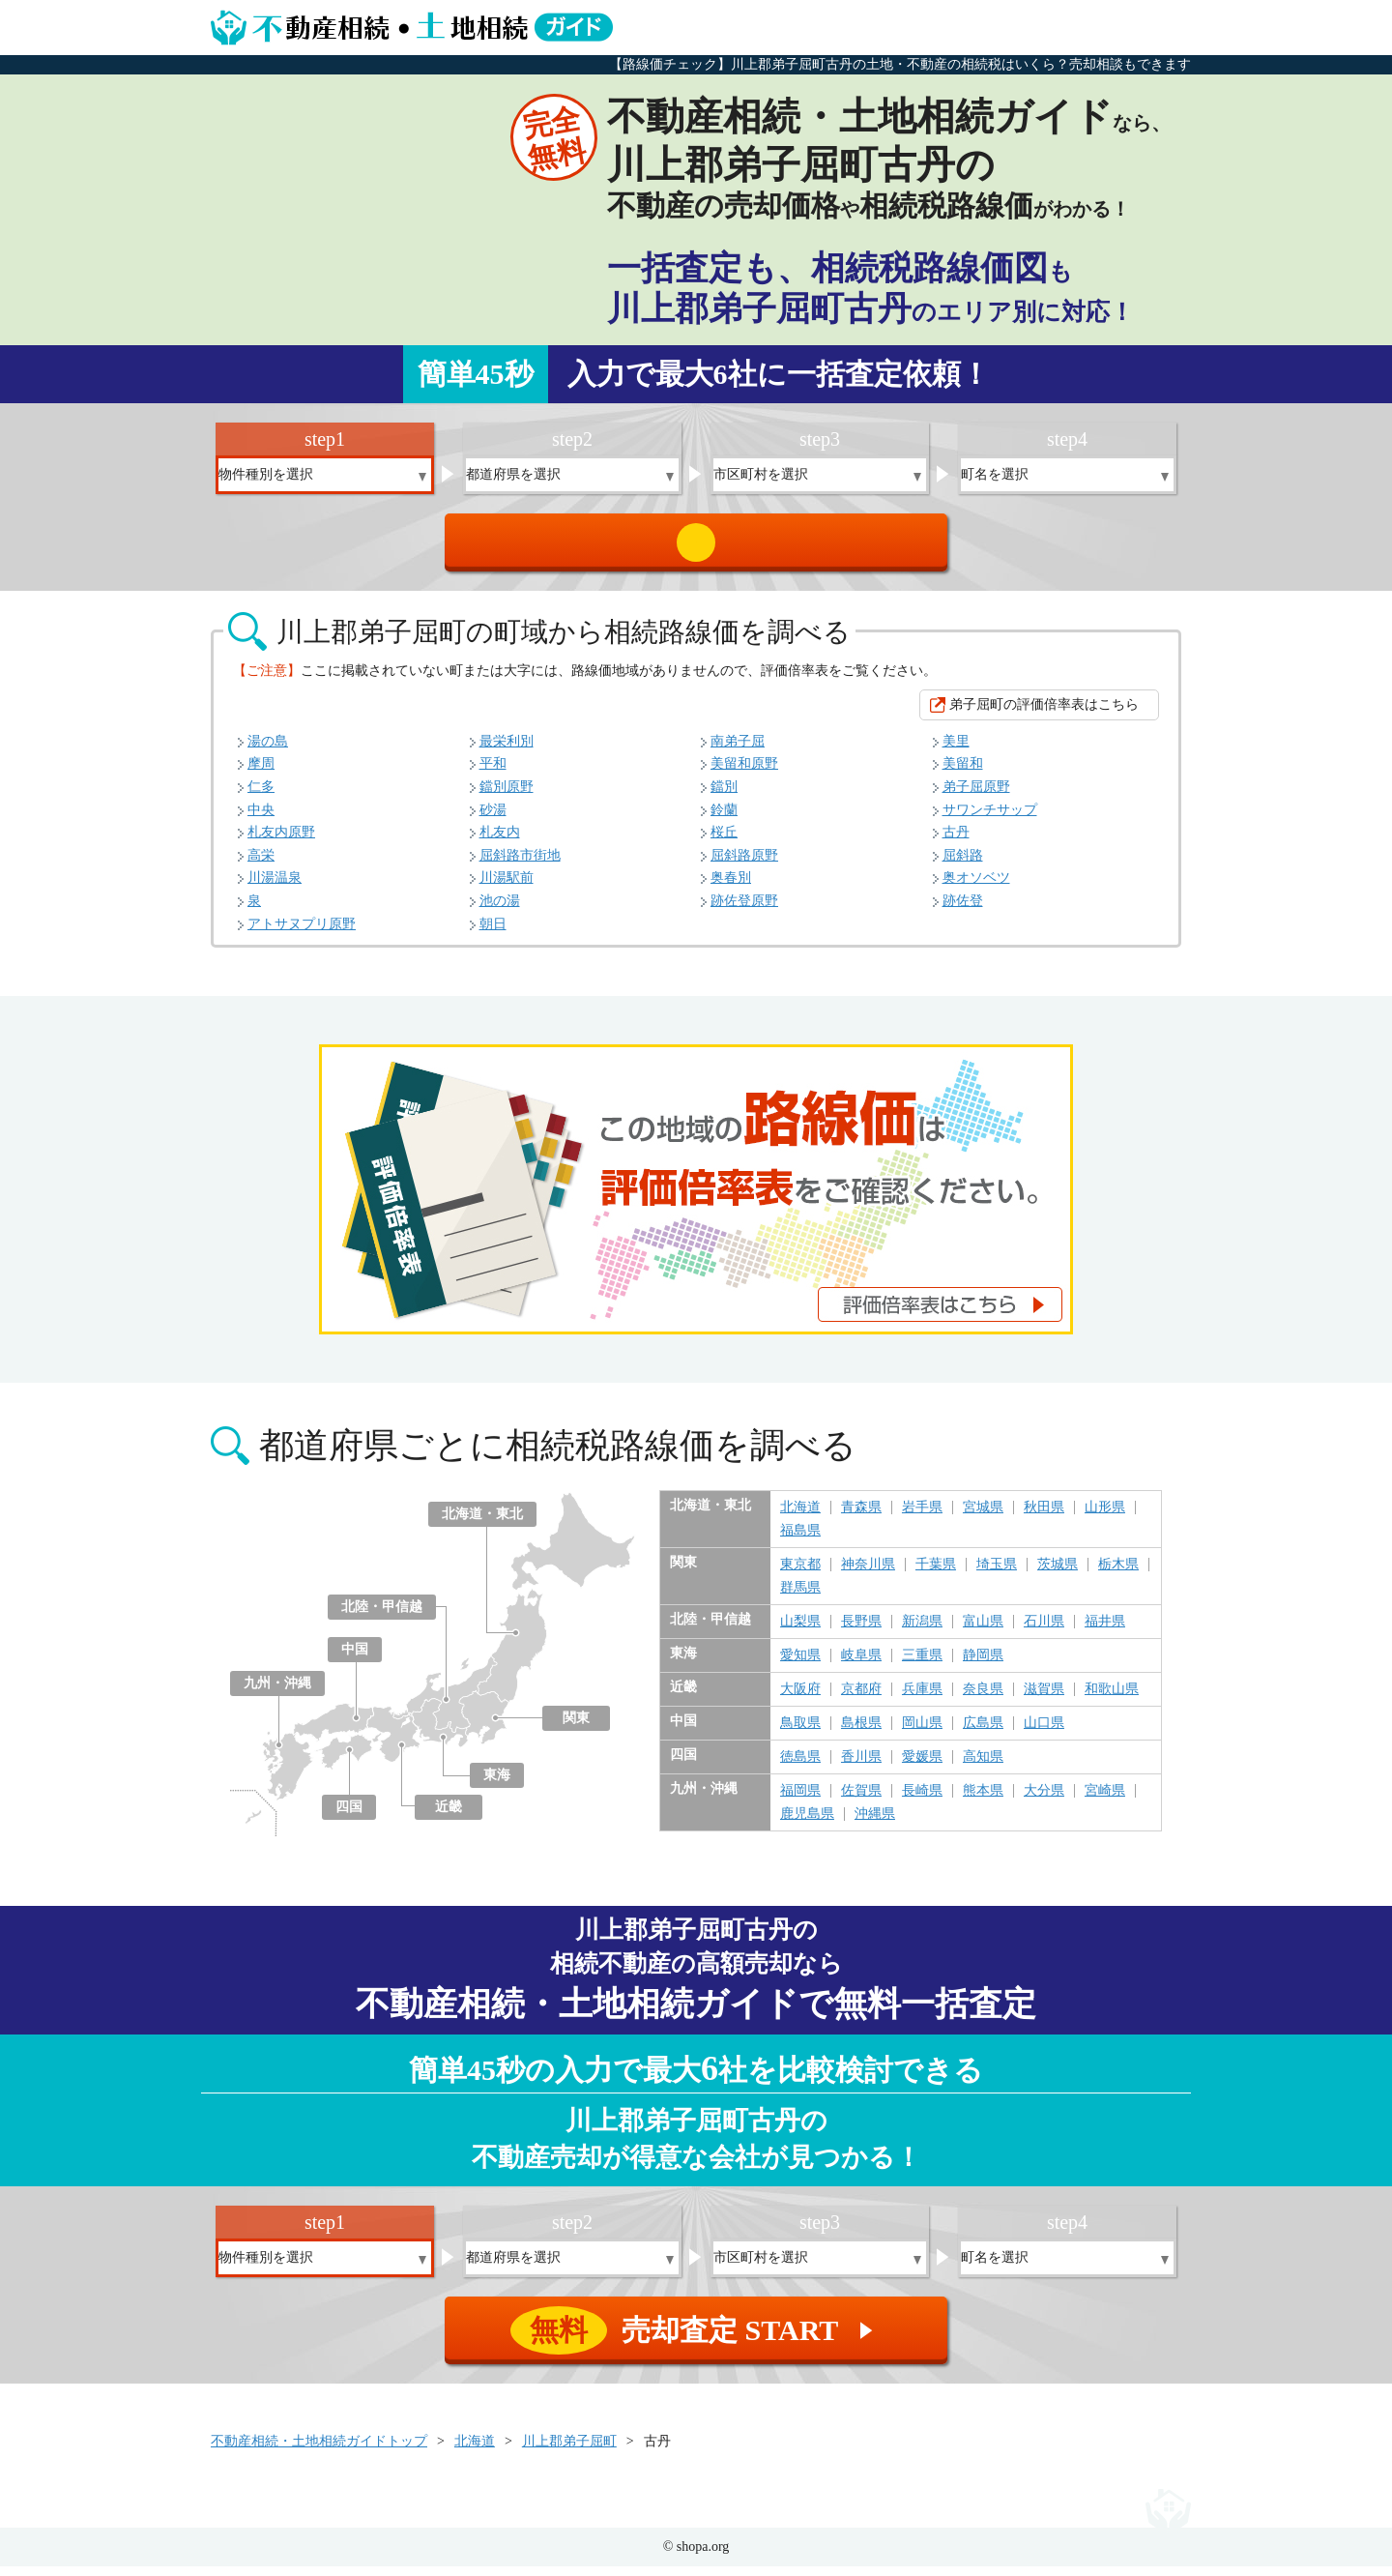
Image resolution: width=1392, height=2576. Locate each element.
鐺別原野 (506, 796)
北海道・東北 (482, 1523)
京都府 (861, 1699)
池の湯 (499, 910)
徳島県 (800, 1766)
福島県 (800, 1540)
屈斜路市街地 (520, 865)
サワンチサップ (989, 819)
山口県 (1044, 1733)
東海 (496, 1784)
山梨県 (800, 1631)
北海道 (800, 1517)
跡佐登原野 (744, 910)
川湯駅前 (506, 887)
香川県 (861, 1766)
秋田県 (1044, 1517)
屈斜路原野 (744, 865)
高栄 (261, 865)
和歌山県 (1112, 1699)
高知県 (983, 1766)
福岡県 (800, 1800)
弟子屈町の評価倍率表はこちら (1044, 714)
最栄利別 (506, 751)
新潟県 (922, 1631)
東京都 (800, 1574)
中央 (261, 819)
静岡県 (983, 1665)
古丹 (956, 841)
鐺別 (724, 796)
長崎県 (922, 1800)
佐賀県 (861, 1800)
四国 (348, 1816)
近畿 (448, 1816)
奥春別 (730, 887)
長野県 (861, 1631)
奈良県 (983, 1699)
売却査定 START (697, 547)
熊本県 (983, 1800)
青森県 (861, 1517)
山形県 (1105, 1517)
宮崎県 (1105, 1800)
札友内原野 (281, 841)
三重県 (922, 1665)
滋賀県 (1044, 1699)
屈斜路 (962, 865)
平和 (493, 773)
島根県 (861, 1733)
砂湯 (493, 819)
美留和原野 (744, 773)
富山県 (983, 1631)
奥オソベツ (976, 887)
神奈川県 (868, 1574)
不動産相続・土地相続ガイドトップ (319, 2451)
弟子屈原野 (976, 796)
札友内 (499, 841)
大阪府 (800, 1699)
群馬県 (800, 1597)
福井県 (1105, 1631)
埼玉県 (996, 1574)
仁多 (261, 796)
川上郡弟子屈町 (569, 2451)
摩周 (261, 773)
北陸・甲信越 (381, 1616)
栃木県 (1118, 1574)
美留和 (962, 773)
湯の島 (267, 751)
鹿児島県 (807, 1823)
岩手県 (922, 1517)
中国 (354, 1659)
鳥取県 (800, 1733)
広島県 (983, 1733)
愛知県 (800, 1665)
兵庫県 (922, 1699)
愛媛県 (922, 1766)
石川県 (1044, 1631)
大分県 (1044, 1800)
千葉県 (935, 1574)
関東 (576, 1727)
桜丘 (724, 841)
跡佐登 (962, 910)
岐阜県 (861, 1665)
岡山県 (922, 1733)
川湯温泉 (274, 887)
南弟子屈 (737, 751)
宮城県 (983, 1517)
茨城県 (1057, 1574)
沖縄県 (875, 1823)
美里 (956, 751)
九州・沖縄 (277, 1692)
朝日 (493, 933)
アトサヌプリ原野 (301, 933)
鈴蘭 (724, 819)
